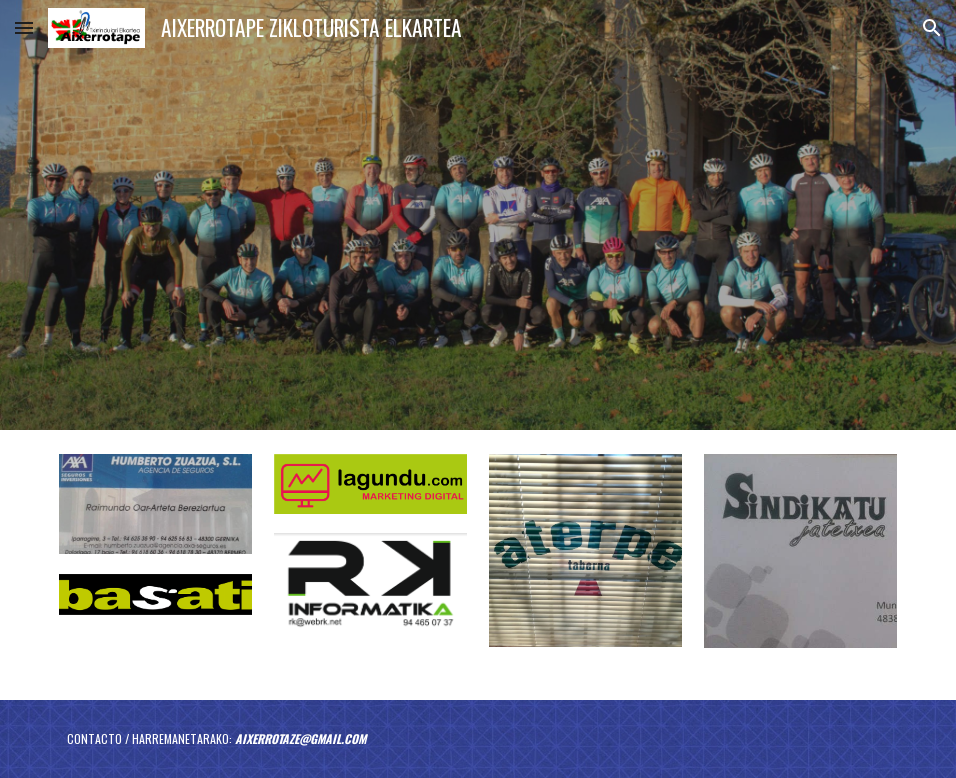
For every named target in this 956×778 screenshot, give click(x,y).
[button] (24, 27)
